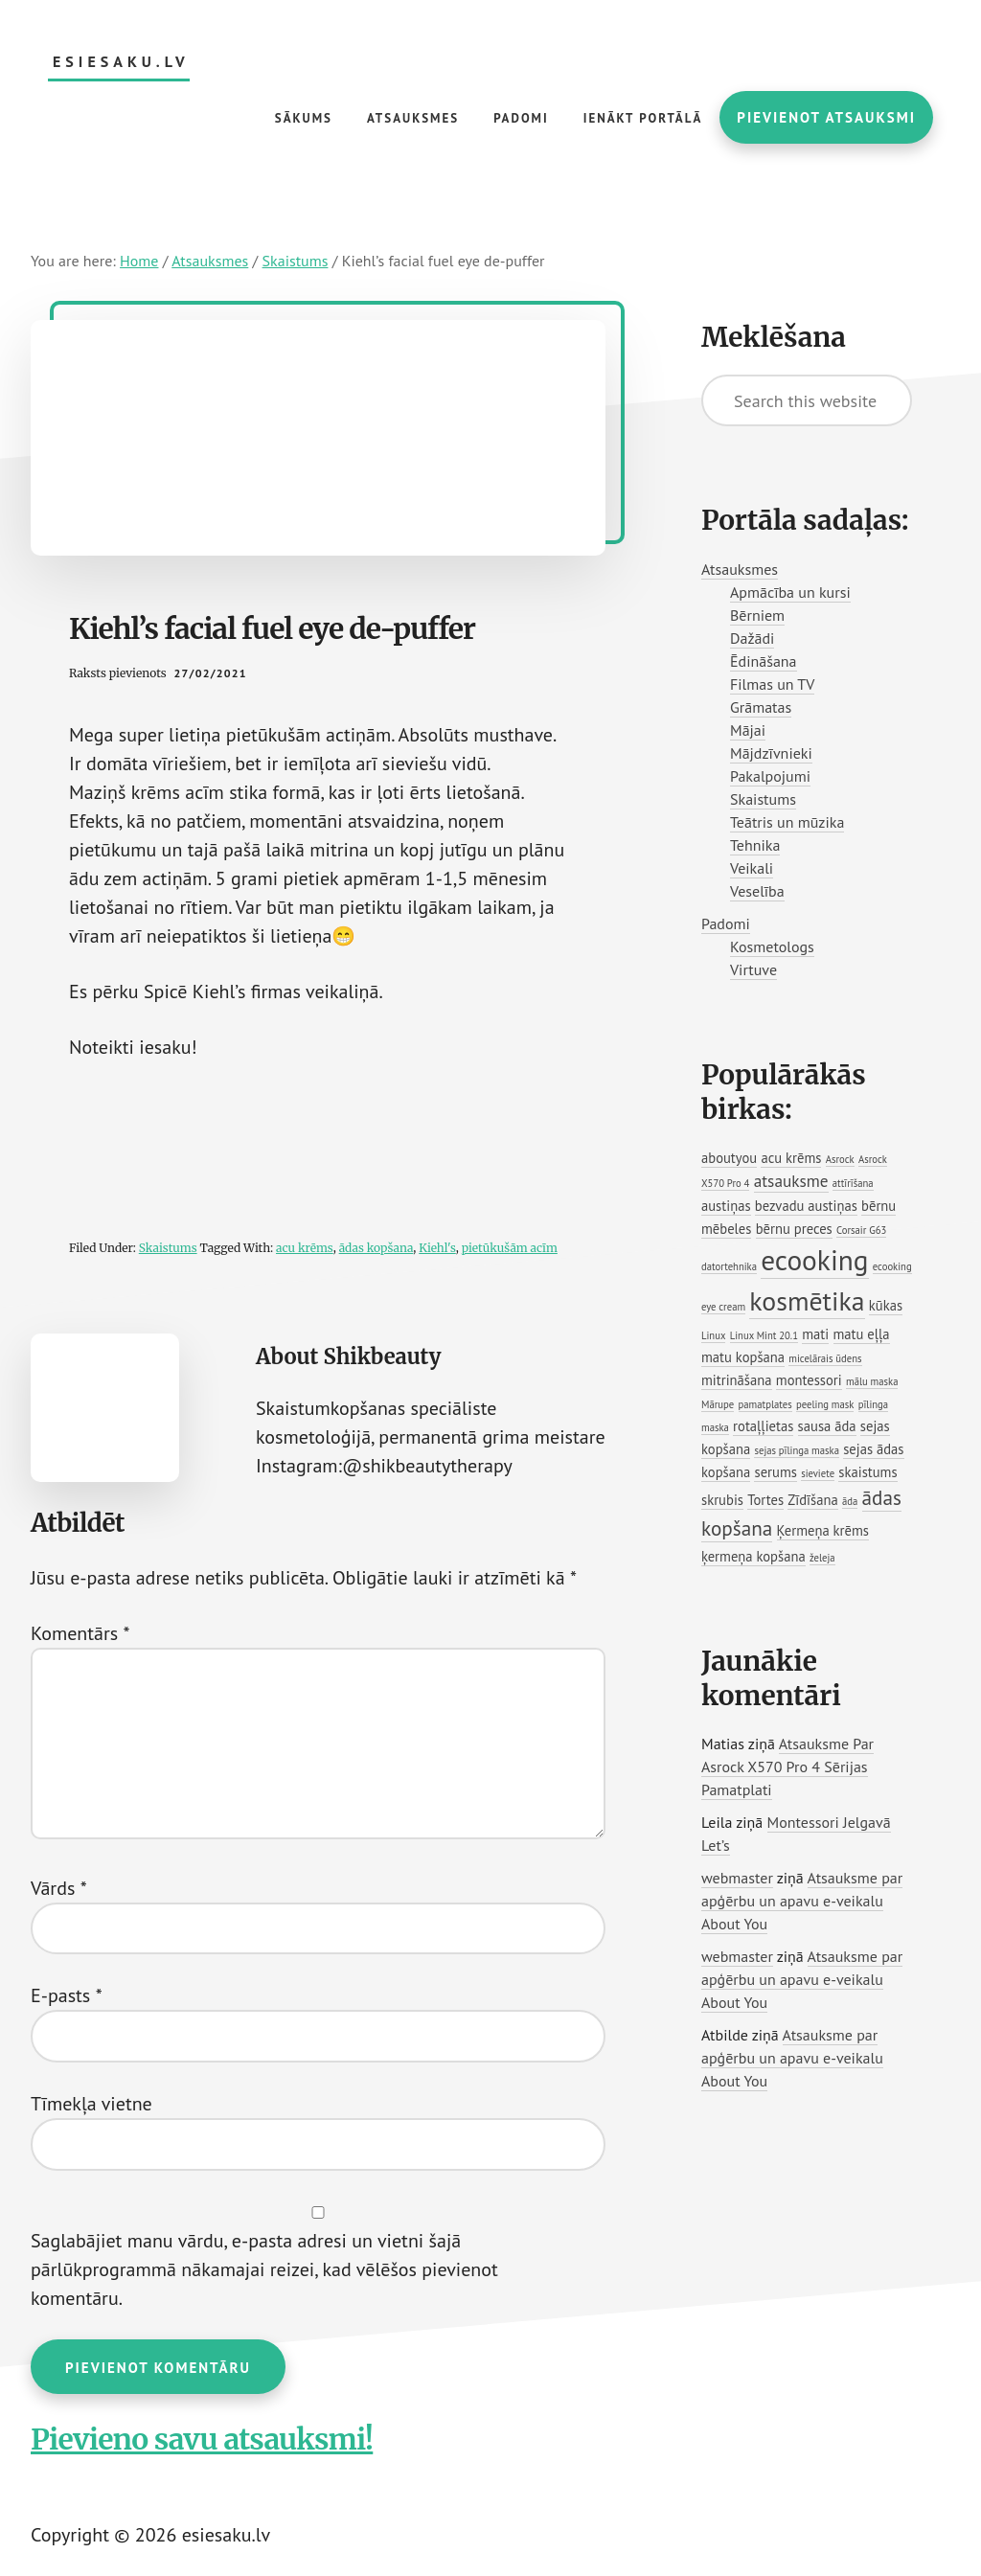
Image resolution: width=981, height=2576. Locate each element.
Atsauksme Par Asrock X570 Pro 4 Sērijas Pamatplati (787, 1766)
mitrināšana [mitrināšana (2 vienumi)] (736, 1380)
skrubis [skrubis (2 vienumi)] (722, 1500)
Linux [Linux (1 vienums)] (713, 1335)
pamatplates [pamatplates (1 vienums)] (765, 1404)
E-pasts (67, 1995)
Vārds (59, 1888)
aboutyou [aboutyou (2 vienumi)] (729, 1158)
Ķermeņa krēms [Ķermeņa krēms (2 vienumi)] (823, 1530)
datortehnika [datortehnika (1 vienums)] (729, 1266)
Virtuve (753, 969)
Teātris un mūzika (787, 822)
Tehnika (755, 845)
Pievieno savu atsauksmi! (202, 2439)
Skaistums (168, 1248)
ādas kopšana (376, 1248)
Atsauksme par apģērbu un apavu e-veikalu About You (801, 1900)
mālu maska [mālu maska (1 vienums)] (872, 1381)
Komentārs (80, 1633)
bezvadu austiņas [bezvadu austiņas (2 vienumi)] (806, 1206)
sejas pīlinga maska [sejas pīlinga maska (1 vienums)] (796, 1450)
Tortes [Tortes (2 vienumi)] (765, 1500)
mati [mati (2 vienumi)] (815, 1334)
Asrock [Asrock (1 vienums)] (840, 1159)
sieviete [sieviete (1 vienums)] (817, 1473)
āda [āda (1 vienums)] (849, 1501)
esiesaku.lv (121, 62)
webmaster (737, 1877)
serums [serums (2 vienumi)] (775, 1472)
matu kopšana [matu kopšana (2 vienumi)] (743, 1357)
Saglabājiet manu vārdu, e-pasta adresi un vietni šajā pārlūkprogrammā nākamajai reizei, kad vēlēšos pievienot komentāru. (264, 2269)
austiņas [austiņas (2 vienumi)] (726, 1206)
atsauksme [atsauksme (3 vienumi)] (791, 1181)
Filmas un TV (772, 684)
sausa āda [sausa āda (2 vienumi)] (827, 1426)
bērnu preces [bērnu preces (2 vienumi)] (794, 1229)
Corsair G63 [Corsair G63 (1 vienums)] (861, 1230)
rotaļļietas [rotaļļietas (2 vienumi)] (763, 1426)
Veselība (757, 890)
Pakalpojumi (770, 776)
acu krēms (304, 1248)
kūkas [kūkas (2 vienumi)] (885, 1305)
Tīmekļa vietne (91, 2103)
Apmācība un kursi (790, 592)
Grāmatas (760, 707)
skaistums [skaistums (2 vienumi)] (867, 1472)
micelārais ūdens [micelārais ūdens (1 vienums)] (824, 1358)
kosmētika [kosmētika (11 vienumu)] (806, 1301)
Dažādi (752, 638)
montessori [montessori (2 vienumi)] (809, 1380)
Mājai (747, 730)
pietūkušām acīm (510, 1248)
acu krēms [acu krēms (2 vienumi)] (791, 1158)
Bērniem (757, 615)
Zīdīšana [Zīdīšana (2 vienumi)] (812, 1500)
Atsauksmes (739, 569)
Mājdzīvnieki (771, 753)
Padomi (725, 923)
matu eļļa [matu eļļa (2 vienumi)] (861, 1334)
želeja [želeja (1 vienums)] (822, 1557)
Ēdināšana (763, 661)
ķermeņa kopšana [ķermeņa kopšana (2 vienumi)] (753, 1556)
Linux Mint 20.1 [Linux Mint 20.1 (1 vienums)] (764, 1335)
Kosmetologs (772, 946)
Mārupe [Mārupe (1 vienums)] (717, 1404)
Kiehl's (437, 1248)
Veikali (751, 868)
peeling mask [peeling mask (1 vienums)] (825, 1404)
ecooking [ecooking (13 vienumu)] (814, 1260)
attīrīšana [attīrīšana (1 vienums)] (853, 1183)
